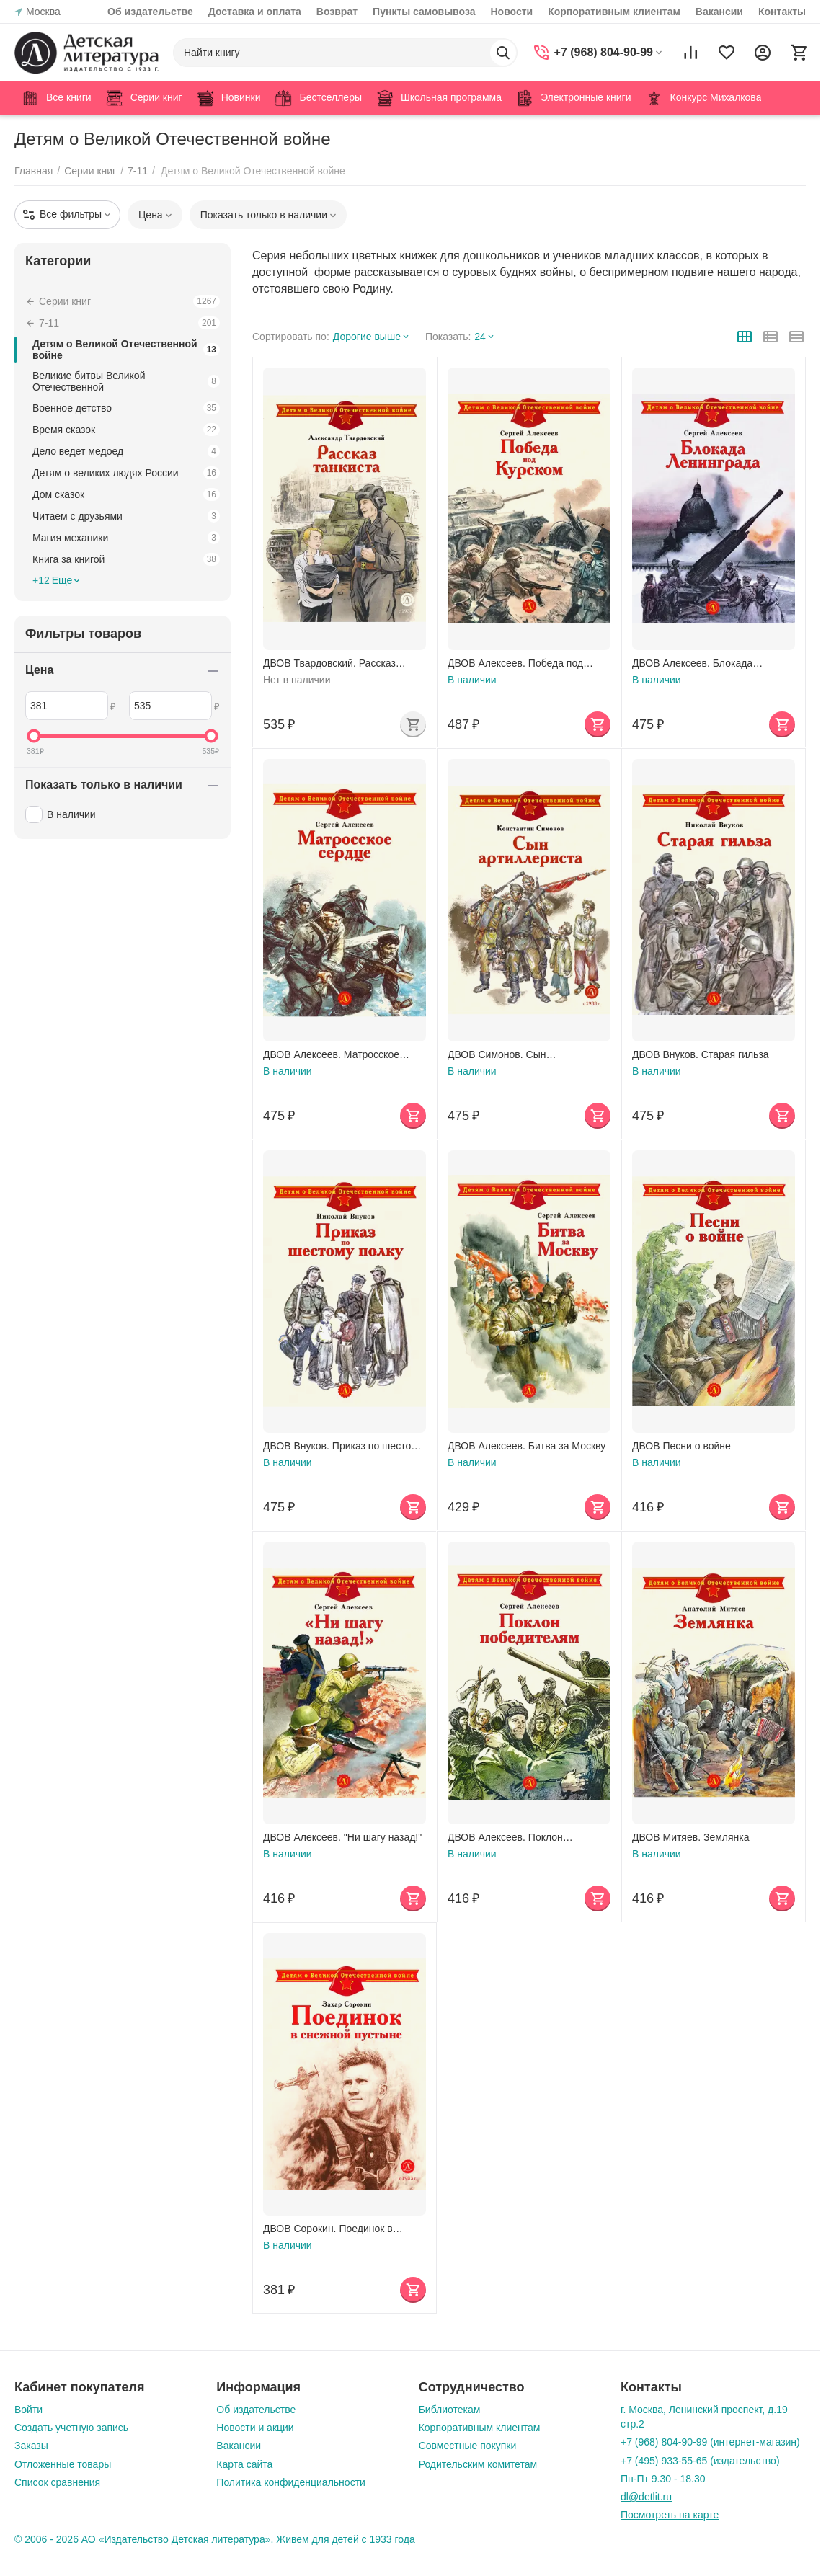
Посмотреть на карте (670, 2515)
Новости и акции (254, 2427)
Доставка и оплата (254, 11)
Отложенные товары (62, 2464)
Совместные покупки (468, 2445)
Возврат (337, 11)
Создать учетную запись (71, 2427)
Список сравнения (57, 2482)
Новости (511, 11)
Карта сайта (244, 2464)
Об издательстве (150, 11)
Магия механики (126, 537)
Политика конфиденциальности (290, 2482)
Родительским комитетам (478, 2464)
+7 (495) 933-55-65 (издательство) (700, 2460)
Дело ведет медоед (126, 451)
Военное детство (126, 407)
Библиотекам (450, 2409)
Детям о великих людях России (126, 472)
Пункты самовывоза (424, 11)
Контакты (782, 11)
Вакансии (719, 11)
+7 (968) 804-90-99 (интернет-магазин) (710, 2442)
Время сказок (126, 429)
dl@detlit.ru (646, 2496)
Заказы (31, 2445)
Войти (28, 2409)
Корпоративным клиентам (614, 11)
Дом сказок (126, 494)
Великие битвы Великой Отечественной (126, 381)
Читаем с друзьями (126, 516)
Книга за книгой (126, 559)
